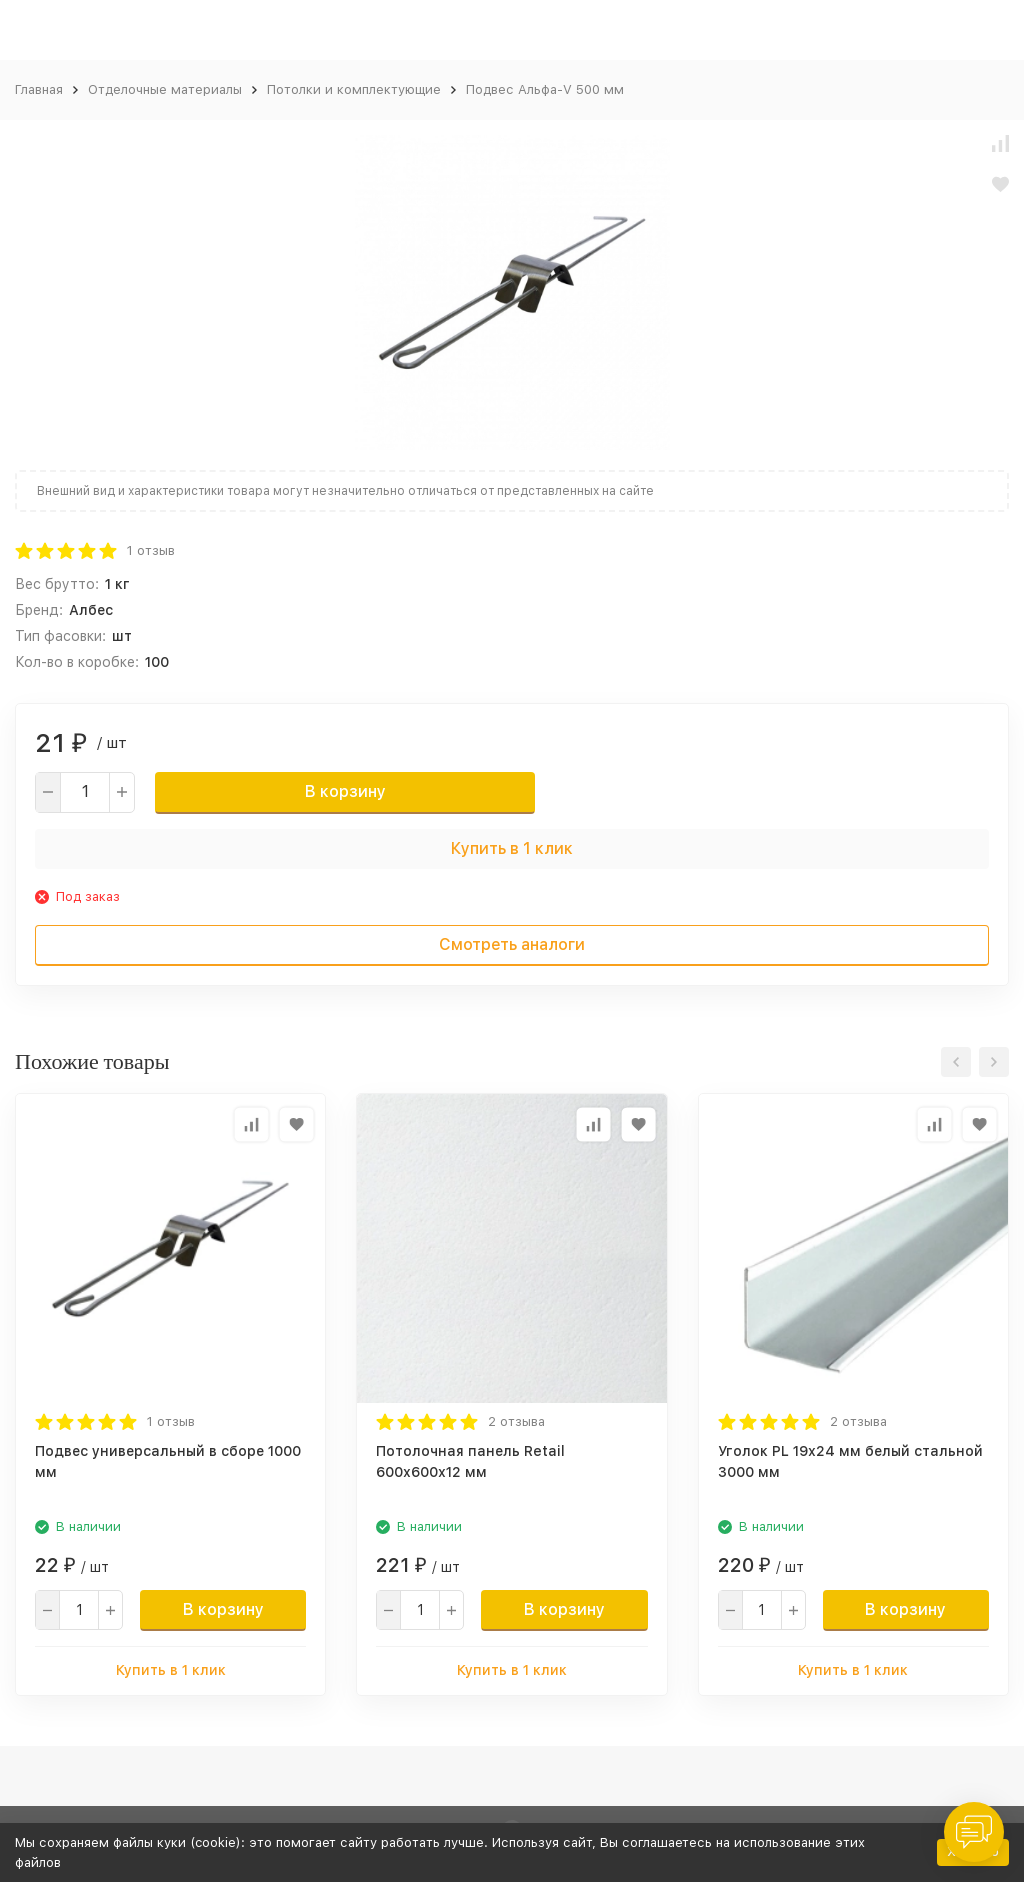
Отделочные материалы (165, 89)
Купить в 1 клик (512, 848)
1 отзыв (151, 550)
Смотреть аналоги (512, 944)
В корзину (345, 791)
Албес (91, 610)
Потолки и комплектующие (354, 89)
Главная (39, 89)
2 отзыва (516, 1421)
